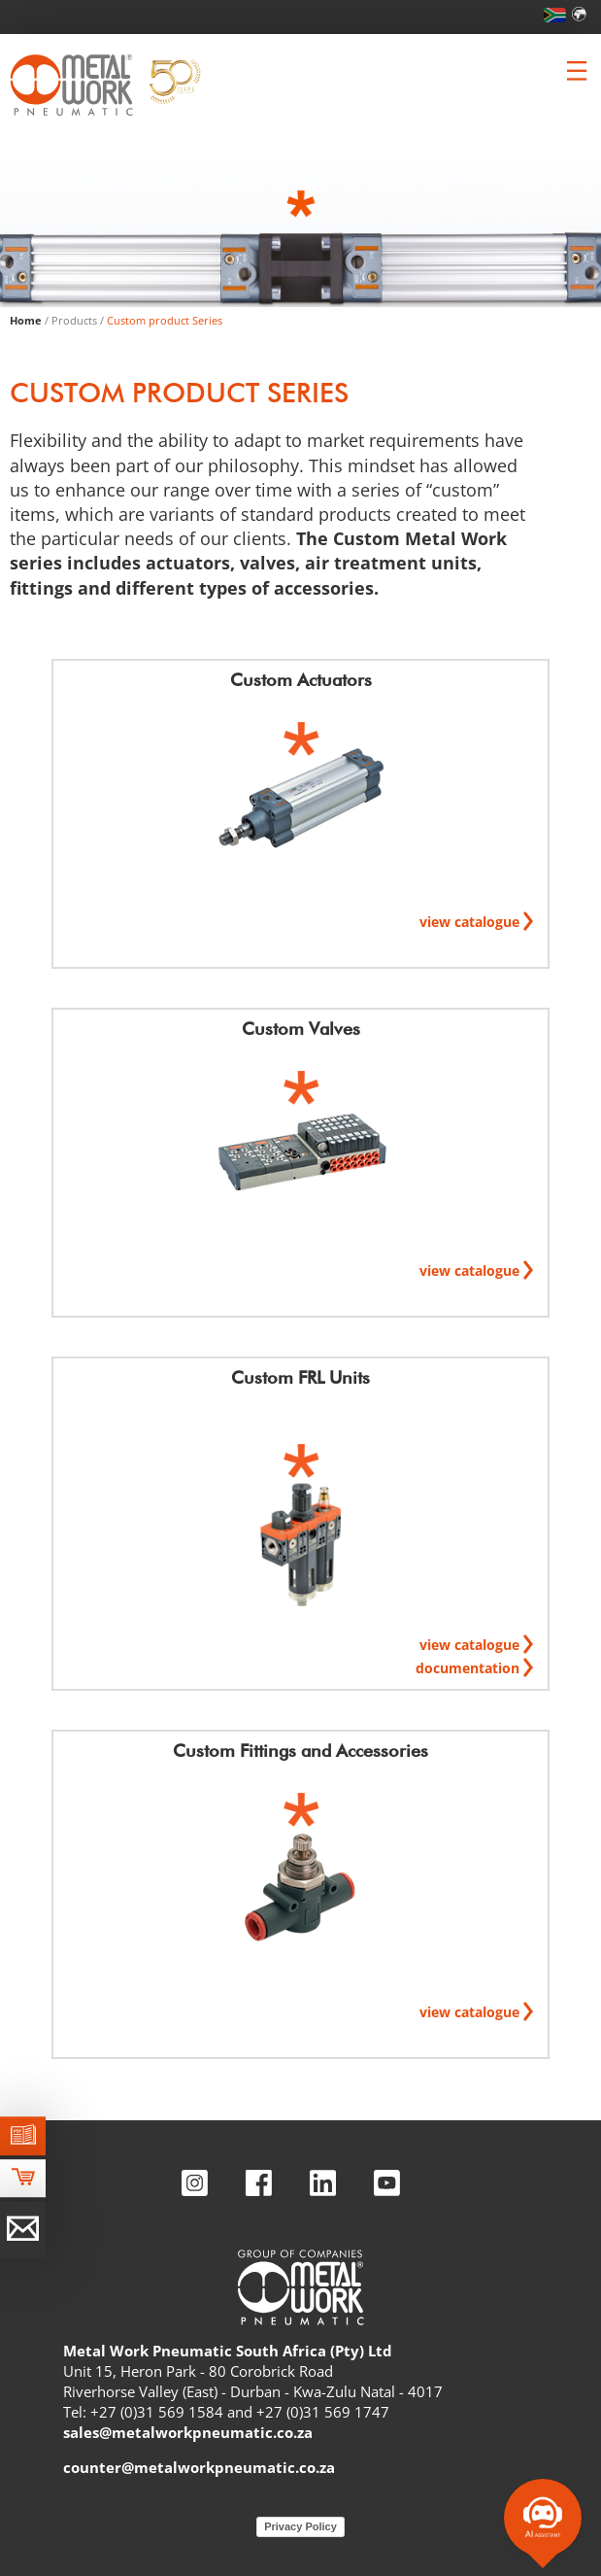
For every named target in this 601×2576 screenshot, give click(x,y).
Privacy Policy (300, 2526)
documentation (469, 1668)
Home (26, 320)
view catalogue (471, 921)
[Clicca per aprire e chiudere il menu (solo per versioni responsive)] (576, 71)
